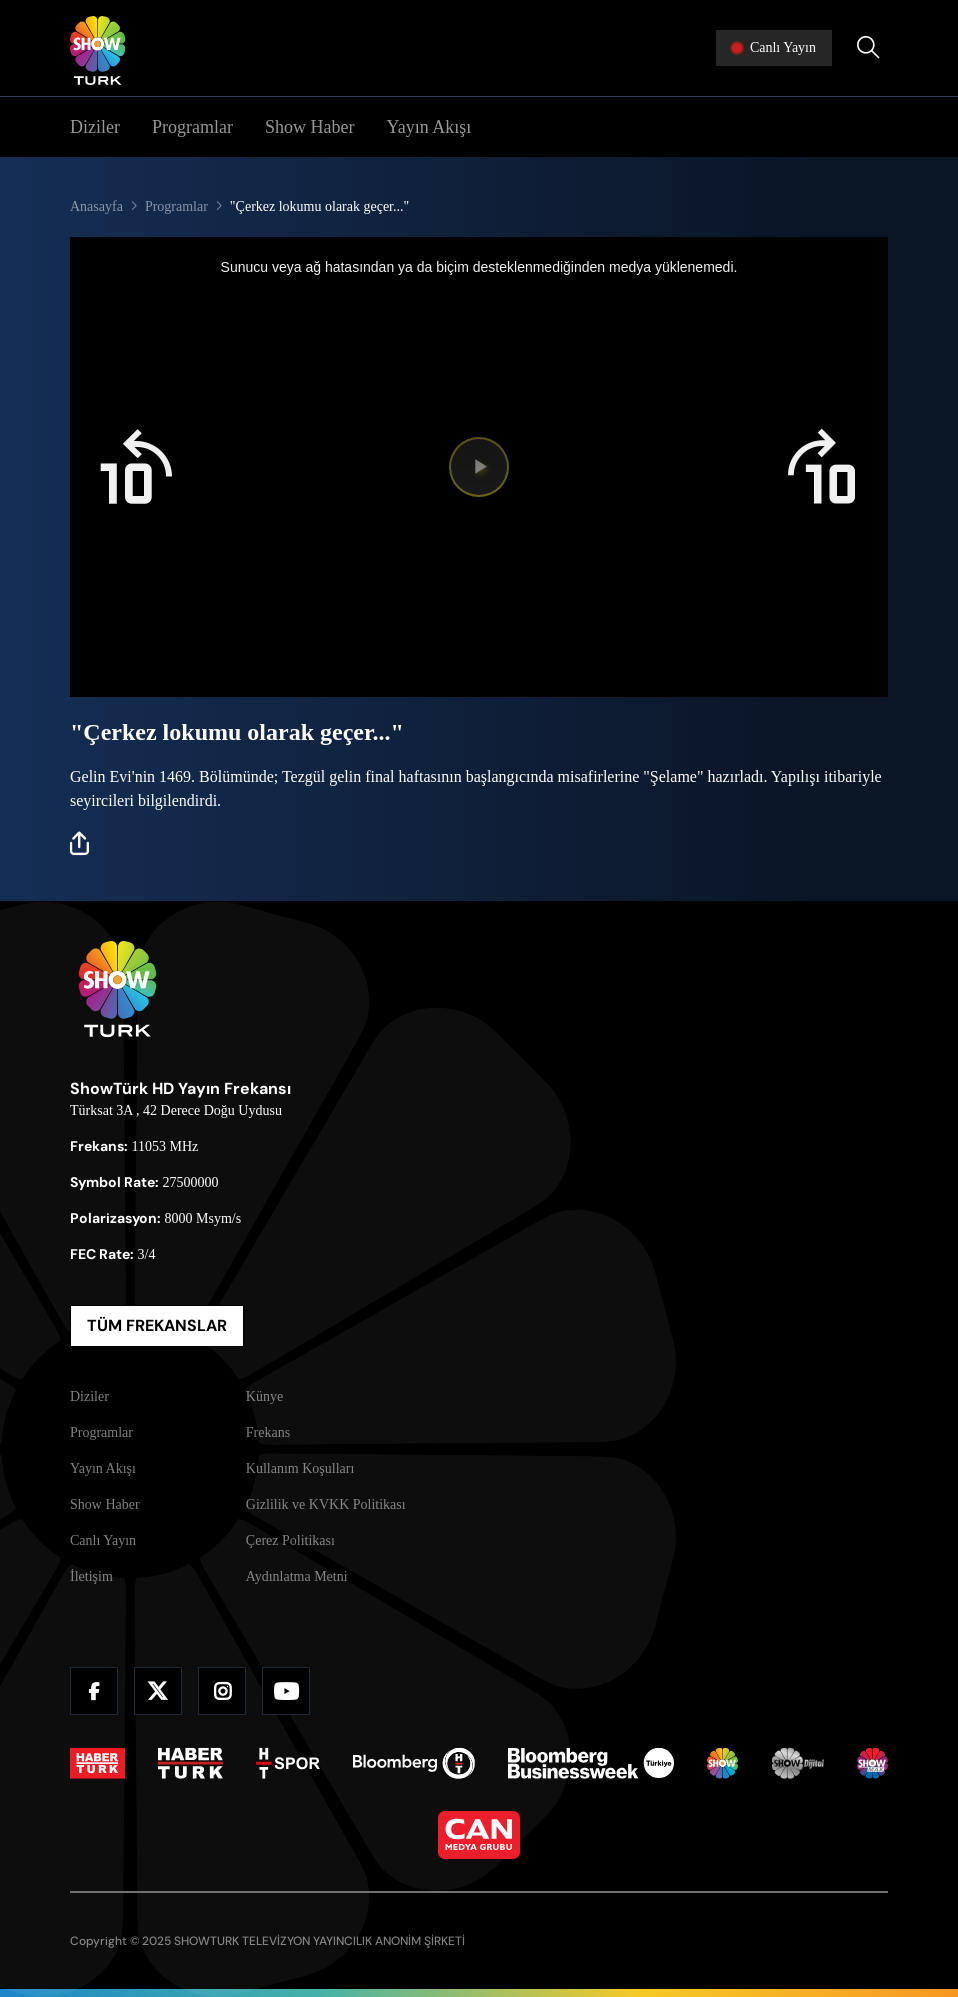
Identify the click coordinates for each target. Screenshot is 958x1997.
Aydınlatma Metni (297, 1576)
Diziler (95, 127)
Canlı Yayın (103, 1540)
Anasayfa (96, 206)
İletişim (91, 1576)
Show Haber (309, 127)
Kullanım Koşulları (300, 1468)
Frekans (268, 1432)
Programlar (192, 127)
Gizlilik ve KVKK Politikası (326, 1504)
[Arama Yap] (868, 48)
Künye (264, 1396)
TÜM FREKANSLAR (157, 1325)
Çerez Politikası (290, 1540)
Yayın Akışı (428, 127)
